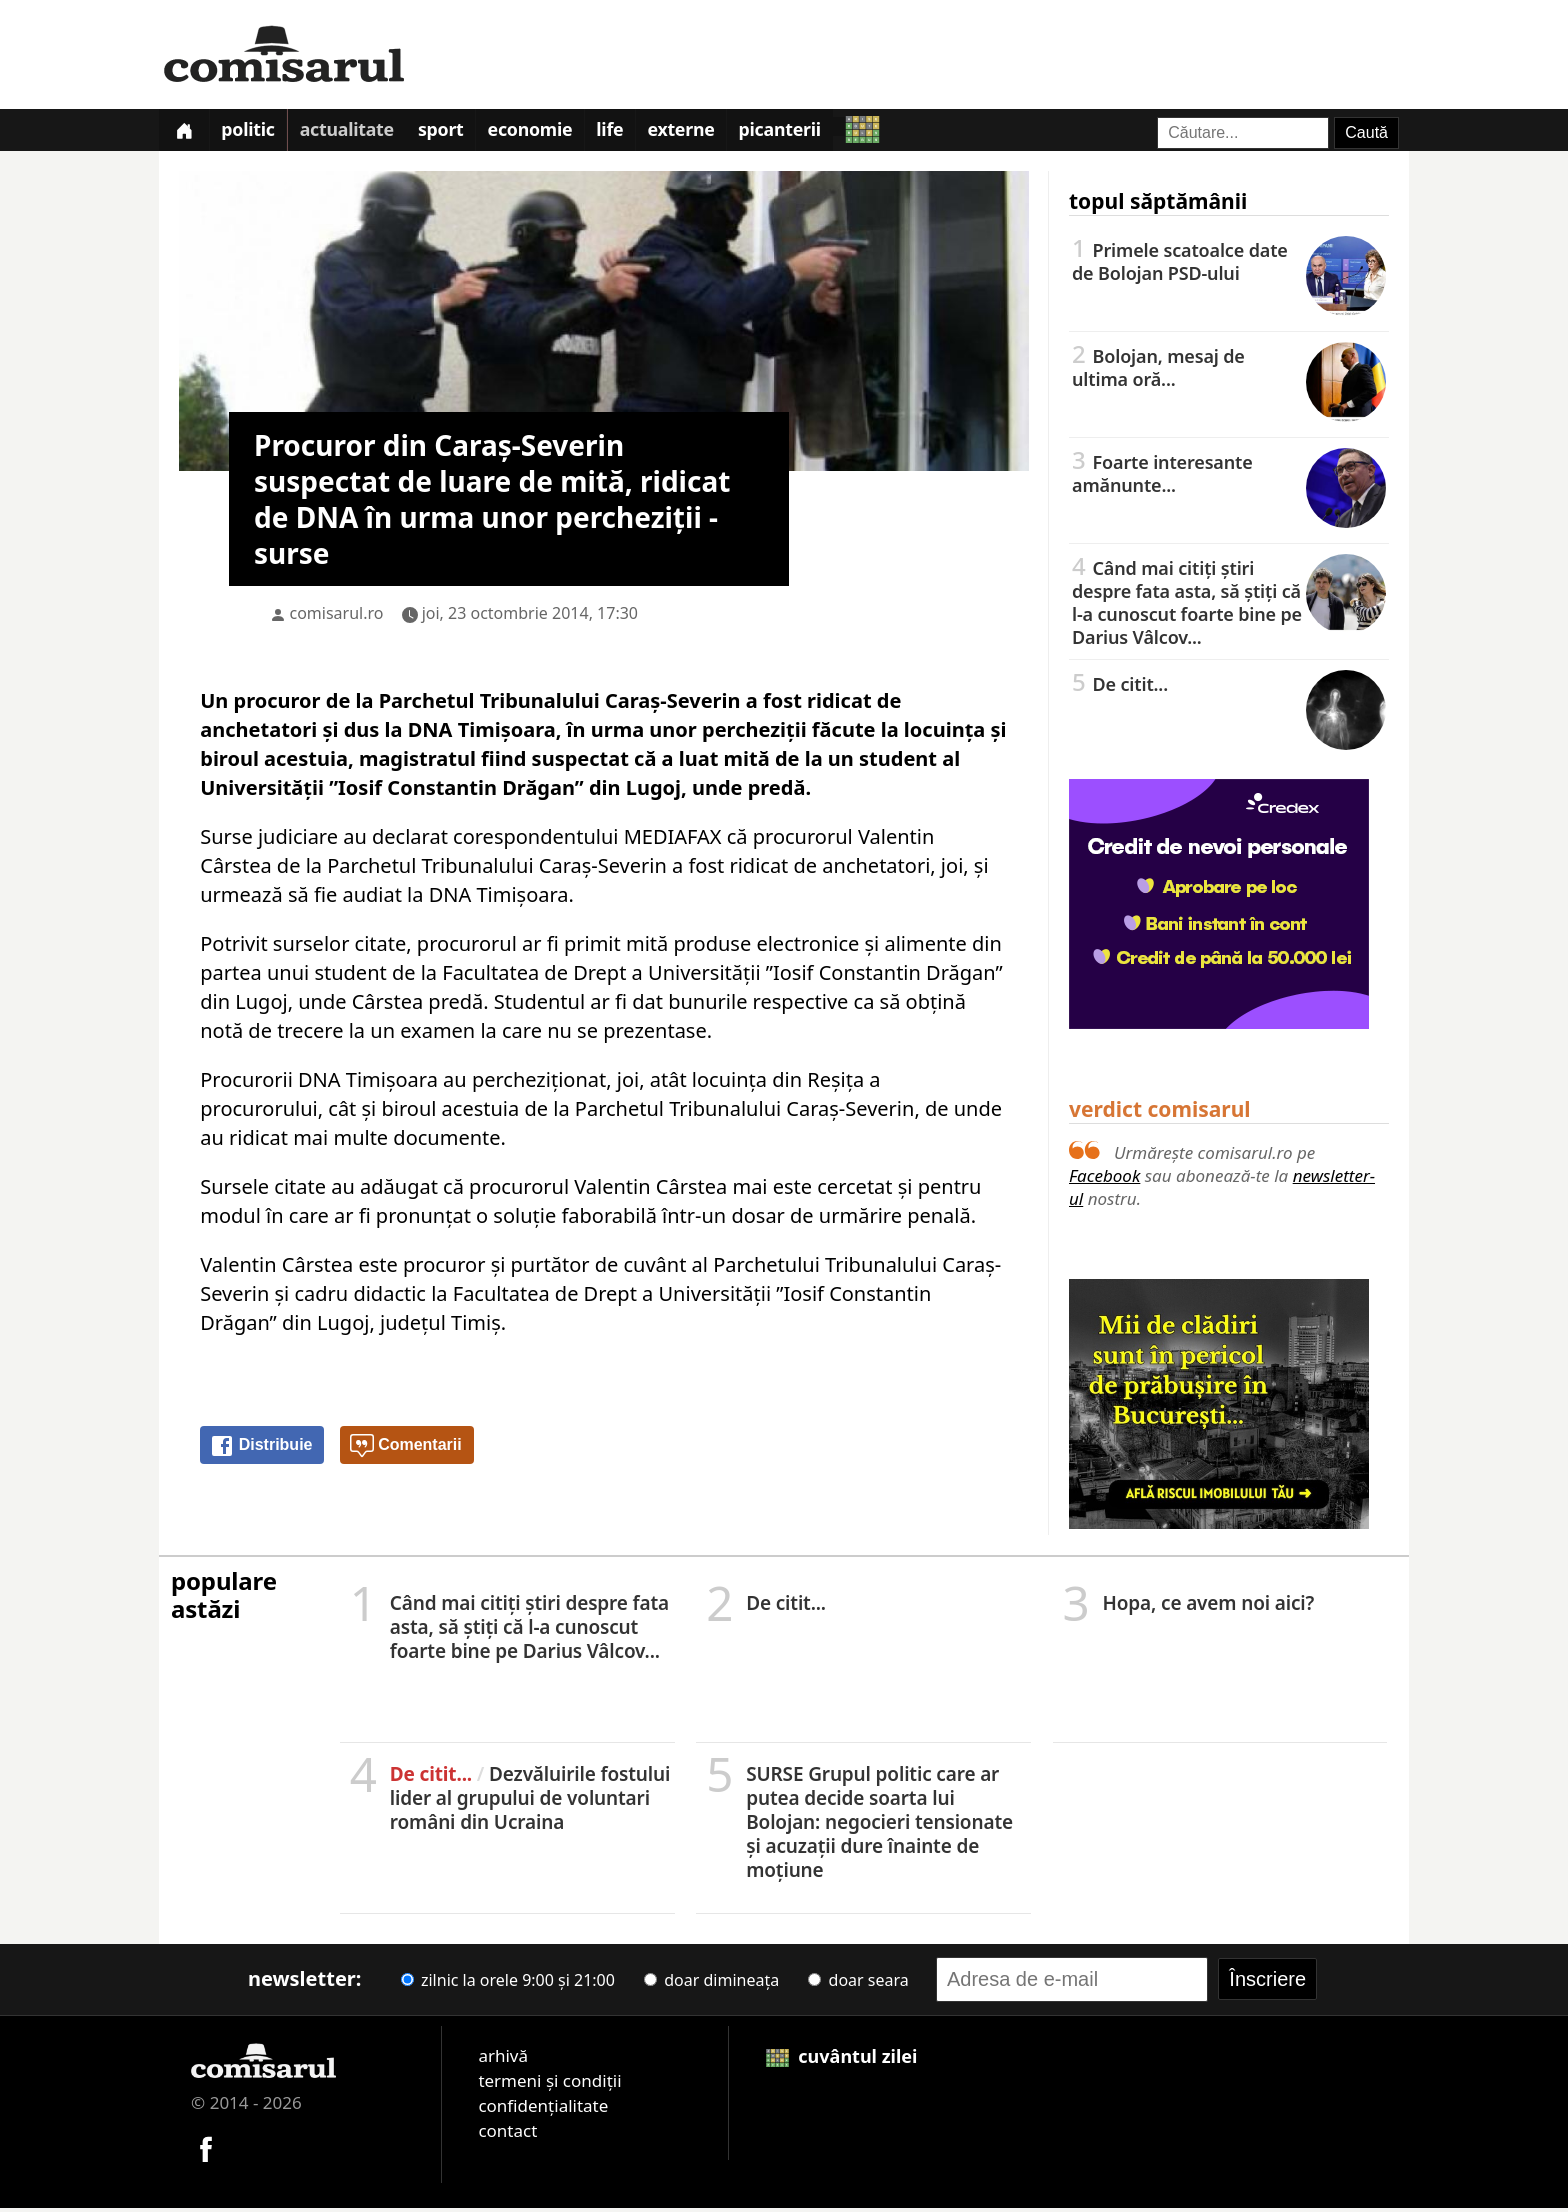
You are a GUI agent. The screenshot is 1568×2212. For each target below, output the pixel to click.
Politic (255, 134)
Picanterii (812, 134)
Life (633, 134)
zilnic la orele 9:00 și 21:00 (508, 1985)
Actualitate (357, 134)
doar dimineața (711, 1985)
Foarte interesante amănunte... (1229, 477)
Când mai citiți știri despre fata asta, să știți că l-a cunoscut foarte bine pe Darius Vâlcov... (1229, 606)
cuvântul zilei (842, 2061)
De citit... (1229, 688)
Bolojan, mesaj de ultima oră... (1229, 371)
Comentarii (406, 1451)
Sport (456, 134)
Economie (549, 134)
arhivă (503, 2060)
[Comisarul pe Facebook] (206, 2151)
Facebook (1104, 1180)
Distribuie (261, 1451)
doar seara (858, 1985)
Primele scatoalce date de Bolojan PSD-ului (1229, 265)
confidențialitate (543, 2110)
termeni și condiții (549, 2085)
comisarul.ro (337, 618)
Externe (709, 134)
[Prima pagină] (186, 132)
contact (507, 2135)
